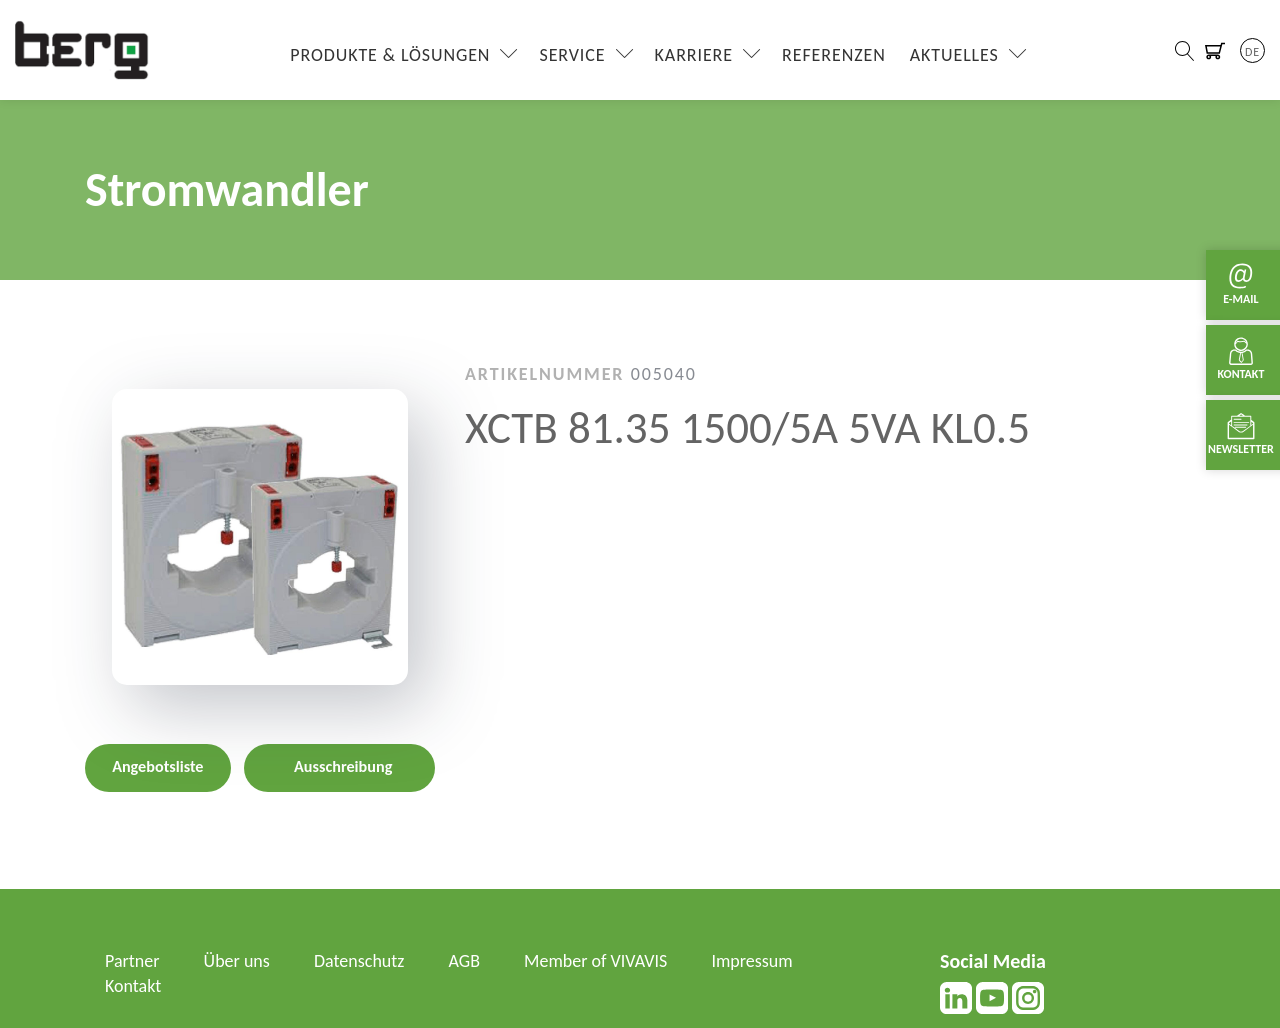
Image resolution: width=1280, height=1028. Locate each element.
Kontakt (133, 986)
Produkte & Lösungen (390, 55)
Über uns (237, 961)
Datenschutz (359, 961)
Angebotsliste (157, 766)
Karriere (694, 55)
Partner (132, 961)
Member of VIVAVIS (595, 961)
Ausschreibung (343, 766)
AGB (464, 961)
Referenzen (834, 55)
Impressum (751, 961)
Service (572, 55)
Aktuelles (954, 55)
